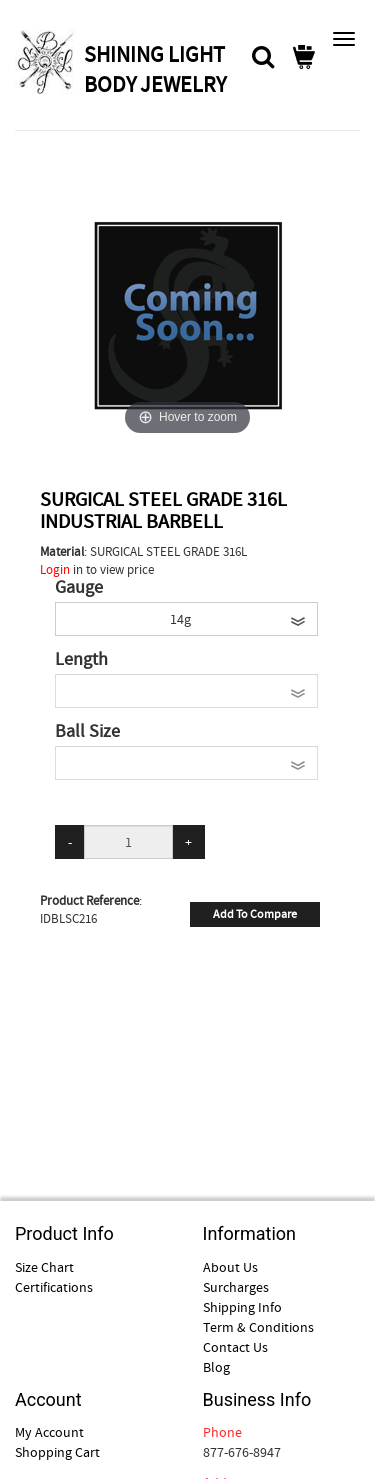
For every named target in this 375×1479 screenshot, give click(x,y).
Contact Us (235, 1347)
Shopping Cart (57, 1452)
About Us (230, 1267)
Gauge (79, 588)
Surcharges (236, 1287)
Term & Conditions (258, 1327)
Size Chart (44, 1267)
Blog (216, 1367)
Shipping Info (242, 1307)
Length (81, 660)
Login (55, 569)
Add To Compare (255, 914)
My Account (49, 1432)
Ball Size (87, 732)
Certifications (54, 1287)
